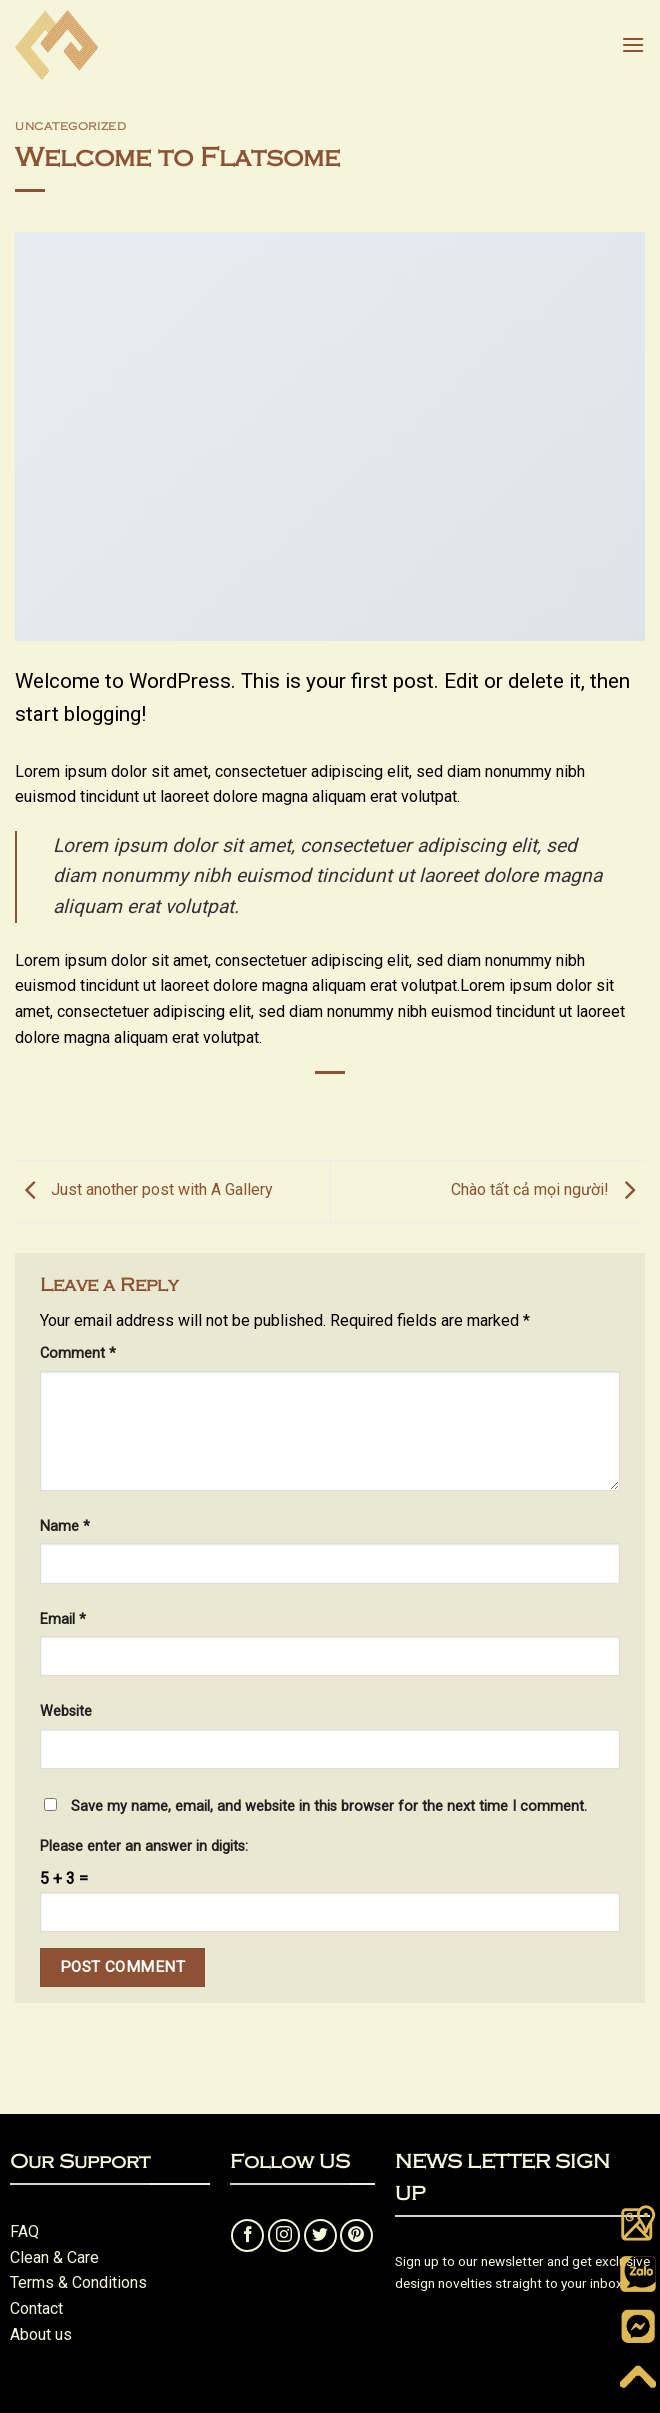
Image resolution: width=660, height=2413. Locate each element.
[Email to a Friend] (366, 1106)
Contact (36, 2308)
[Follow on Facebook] (247, 2235)
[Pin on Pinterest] (402, 1106)
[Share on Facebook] (293, 1106)
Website (66, 1711)
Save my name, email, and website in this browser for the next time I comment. (329, 1806)
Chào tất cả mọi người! (548, 1190)
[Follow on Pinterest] (356, 2235)
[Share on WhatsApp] (257, 1106)
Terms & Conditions (78, 2282)
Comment (78, 1353)
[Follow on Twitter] (320, 2235)
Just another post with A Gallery (144, 1190)
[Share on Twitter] (330, 1106)
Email (63, 1619)
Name (65, 1526)
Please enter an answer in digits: (144, 1846)
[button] (633, 44)
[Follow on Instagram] (284, 2235)
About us (41, 2334)
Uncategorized (70, 125)
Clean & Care (54, 2257)
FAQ (24, 2231)
